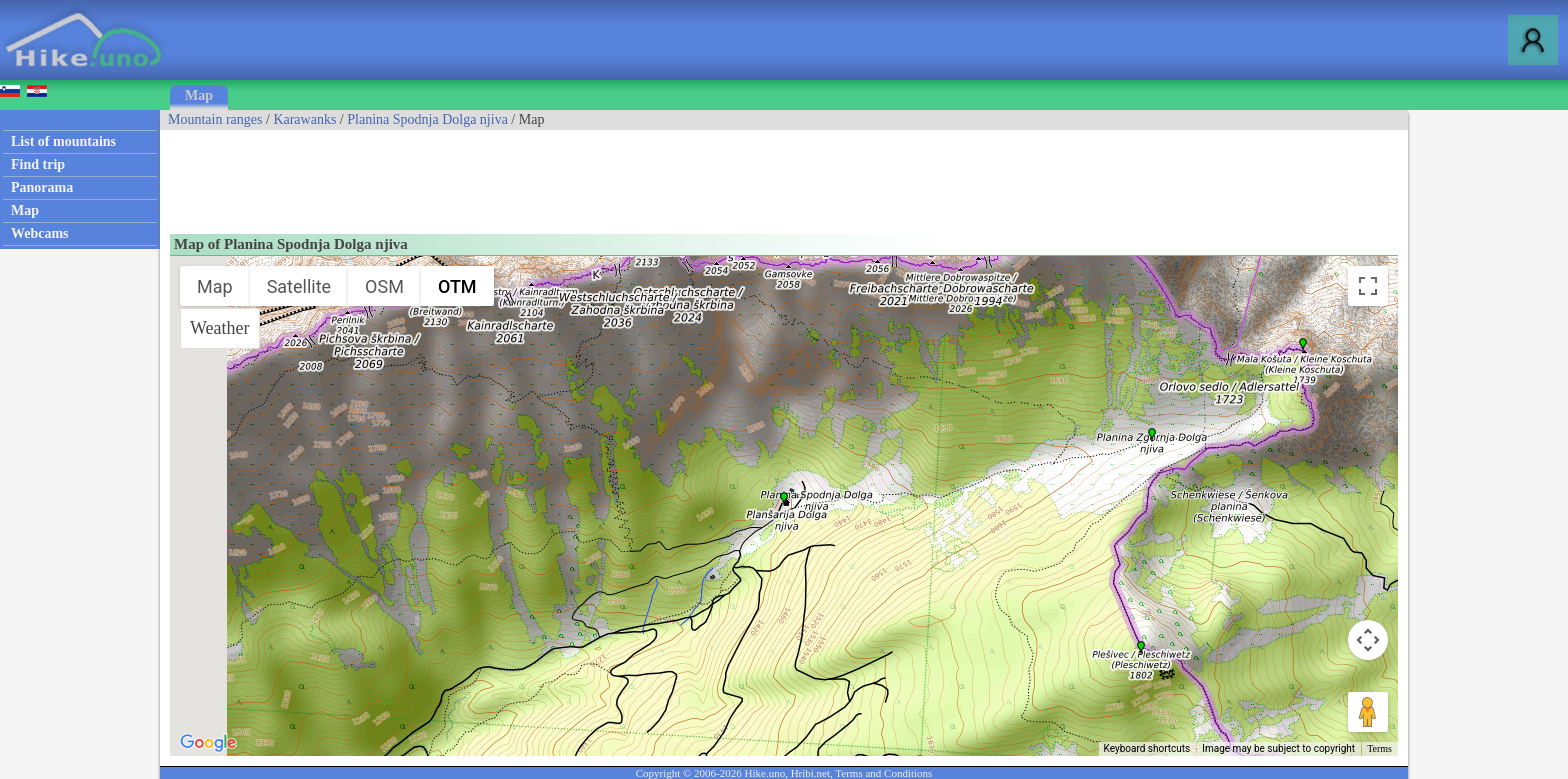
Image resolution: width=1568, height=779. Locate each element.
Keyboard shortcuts (1147, 748)
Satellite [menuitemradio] (299, 286)
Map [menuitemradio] (215, 286)
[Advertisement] (524, 175)
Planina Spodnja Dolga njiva (427, 119)
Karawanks (304, 119)
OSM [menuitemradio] (384, 286)
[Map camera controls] (1368, 640)
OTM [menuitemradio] (457, 286)
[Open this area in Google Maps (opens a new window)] (208, 743)
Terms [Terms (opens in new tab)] (1379, 748)
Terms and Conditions (883, 773)
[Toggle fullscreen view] (1368, 286)
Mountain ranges (215, 119)
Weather (220, 328)
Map (199, 95)
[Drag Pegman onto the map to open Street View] (1368, 712)
